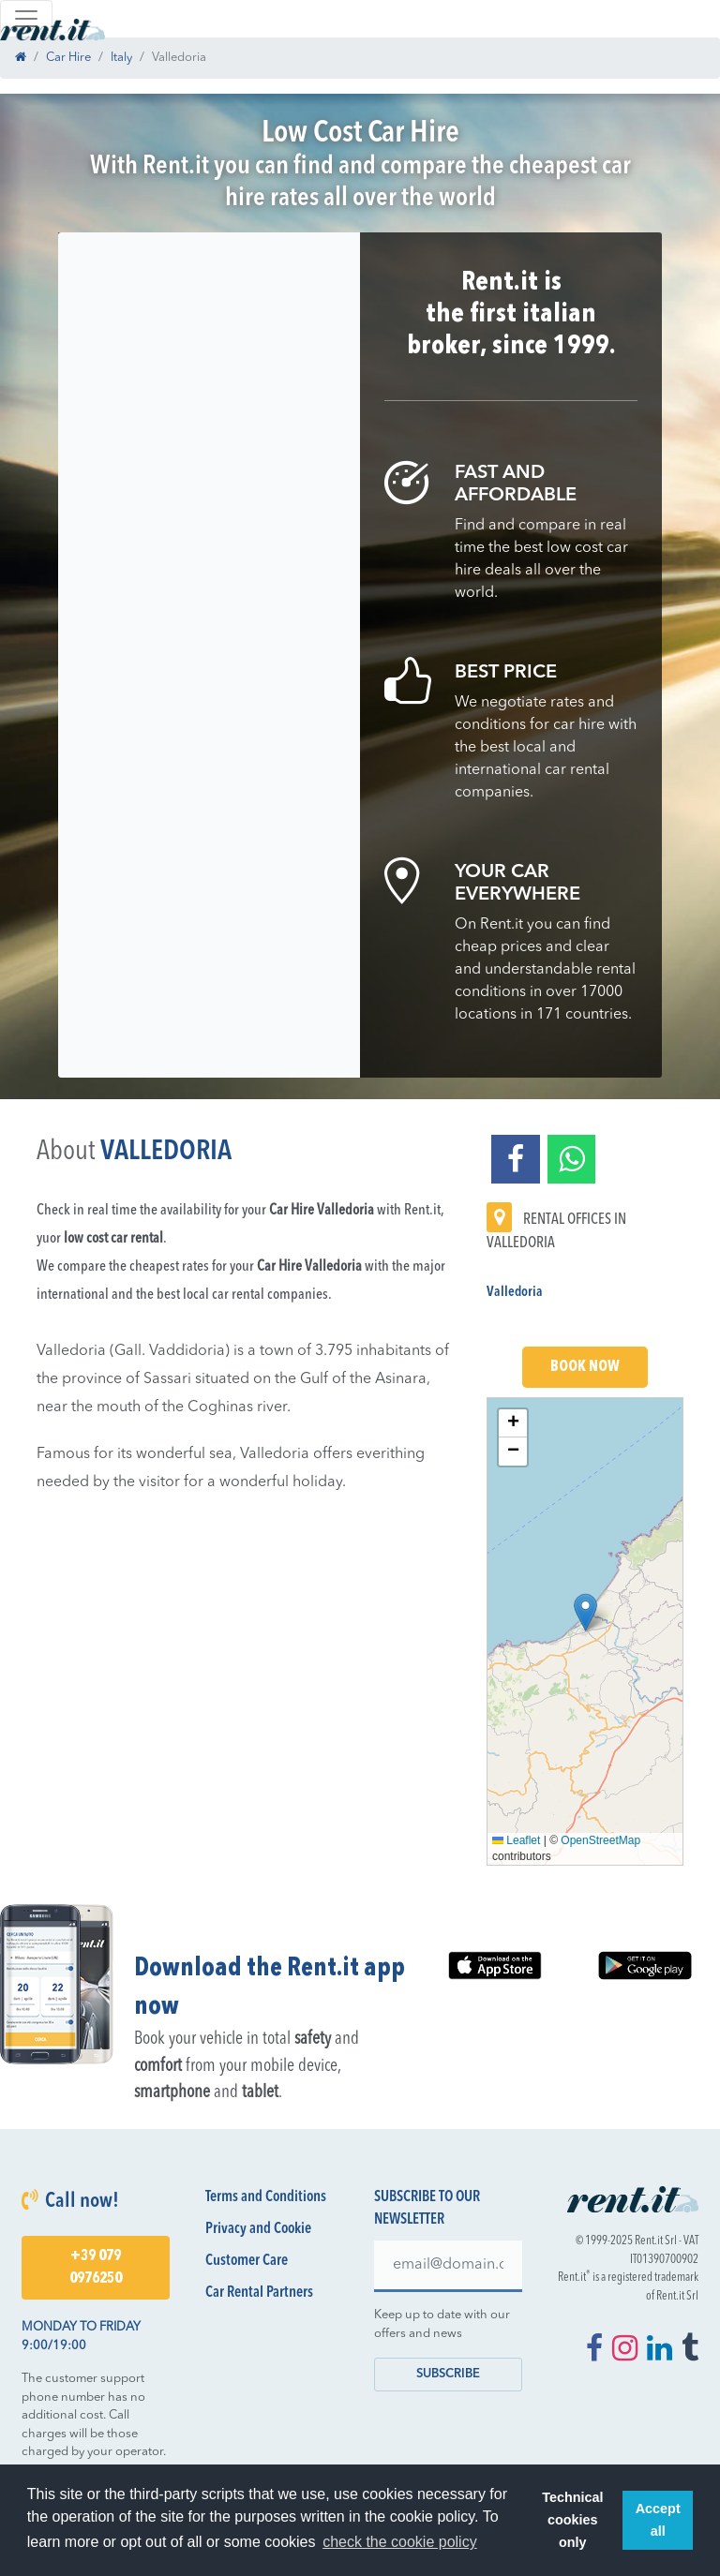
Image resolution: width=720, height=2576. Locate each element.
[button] (585, 1612)
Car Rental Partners (259, 2293)
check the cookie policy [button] (399, 2542)
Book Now (585, 1367)
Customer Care (246, 2261)
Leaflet (516, 1840)
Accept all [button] (658, 2520)
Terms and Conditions (265, 2197)
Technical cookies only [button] (572, 2520)
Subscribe (448, 2374)
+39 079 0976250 (95, 2267)
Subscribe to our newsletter (427, 2208)
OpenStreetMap (600, 1840)
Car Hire (68, 58)
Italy (121, 58)
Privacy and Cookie (258, 2229)
